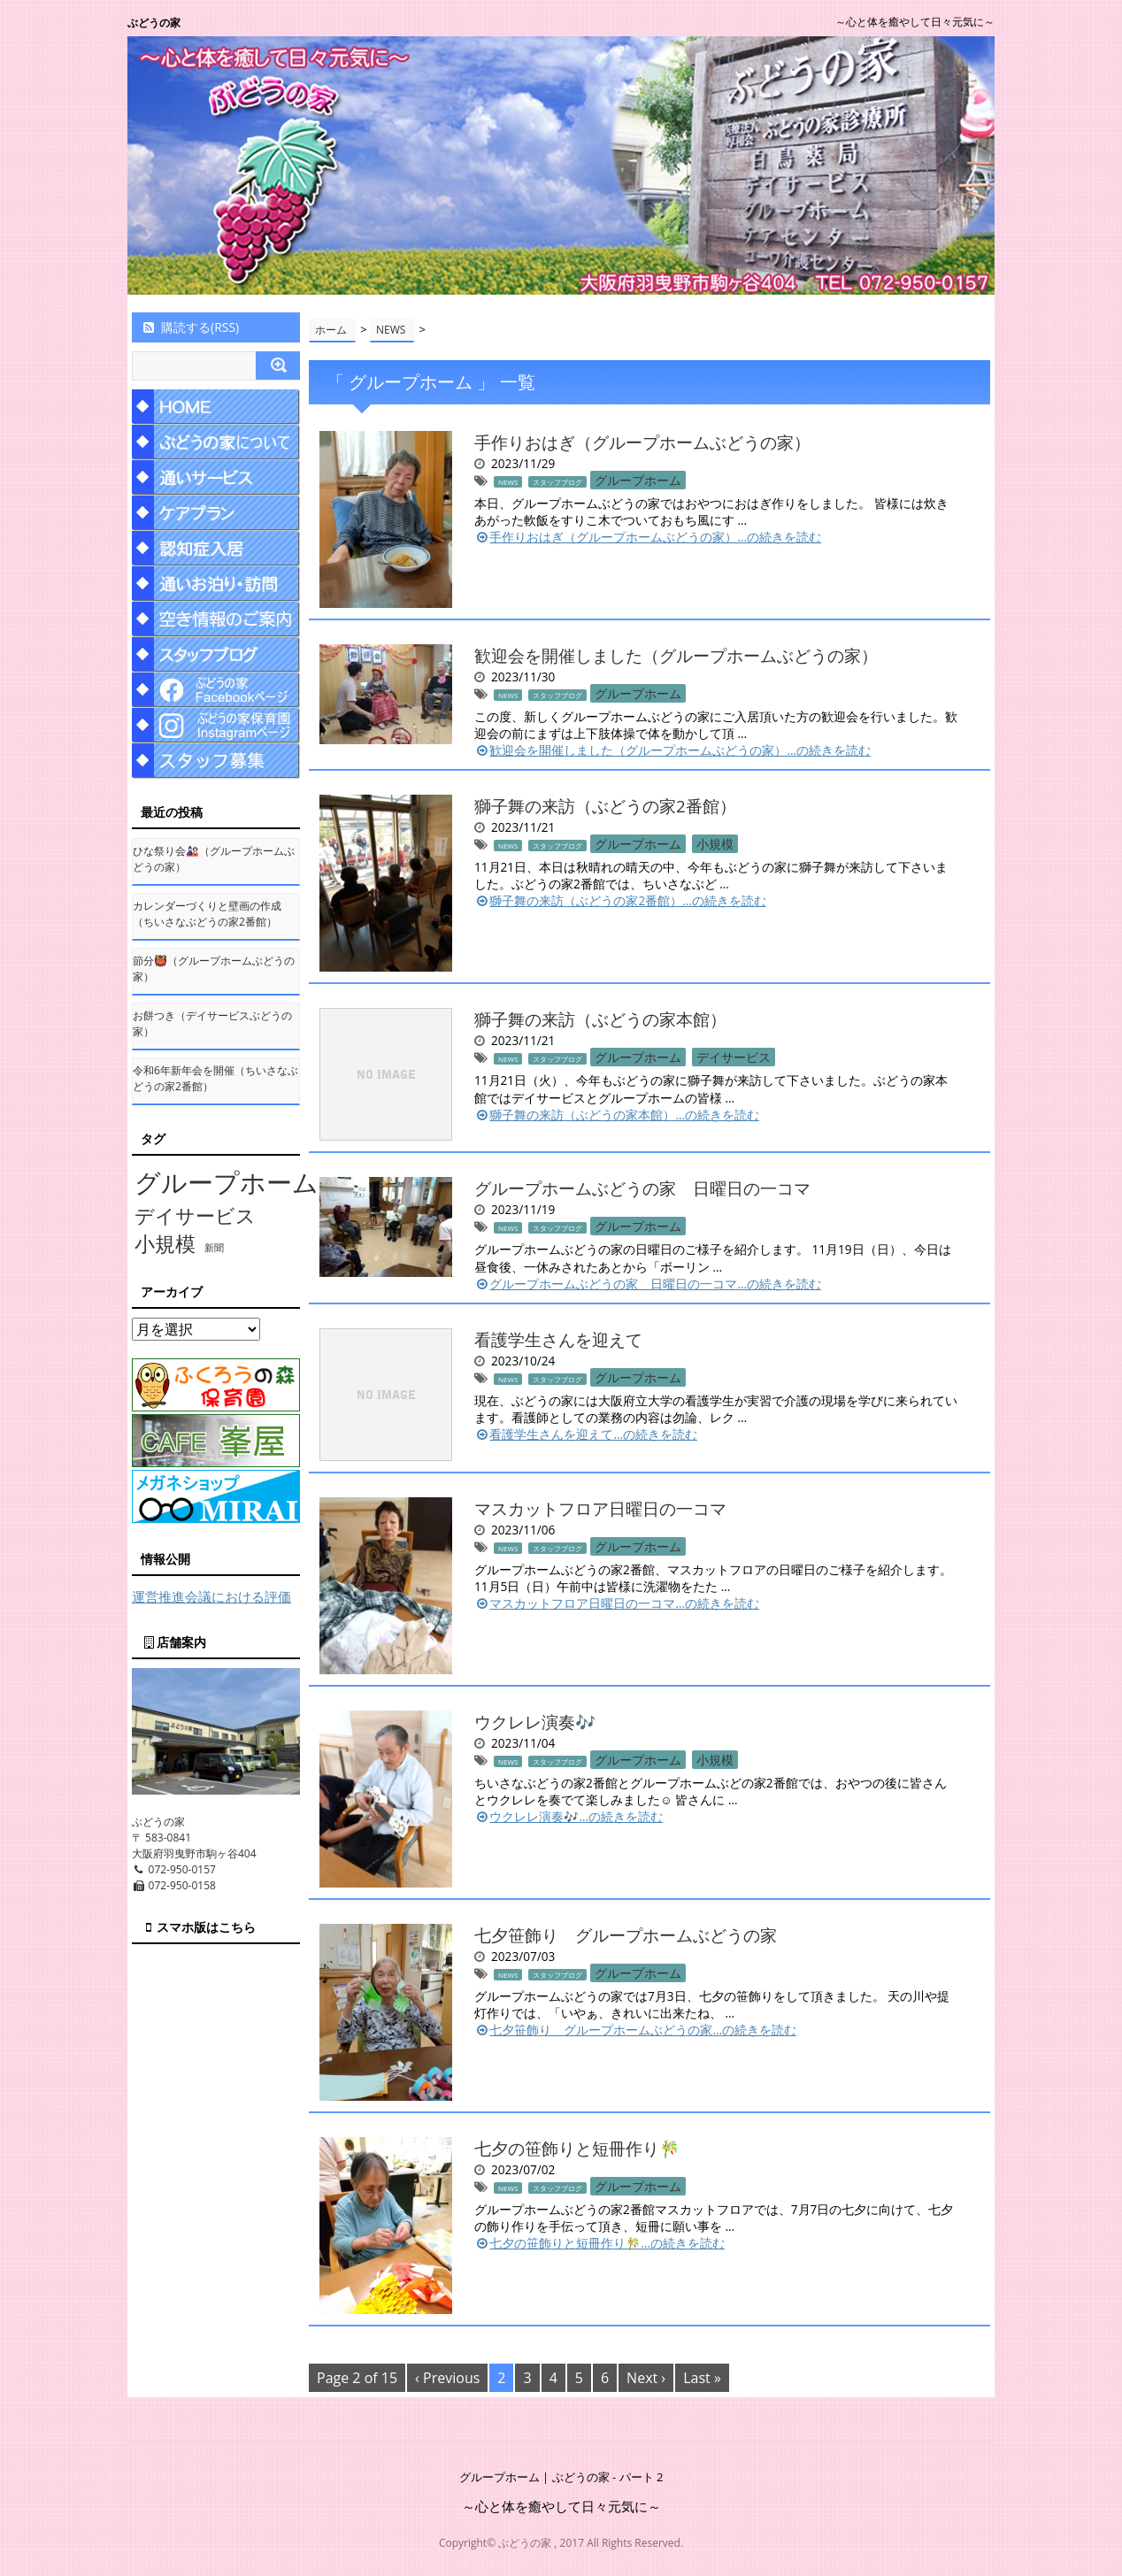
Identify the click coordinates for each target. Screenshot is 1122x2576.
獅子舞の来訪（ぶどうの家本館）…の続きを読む (616, 1114)
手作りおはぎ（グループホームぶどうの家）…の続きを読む (647, 536)
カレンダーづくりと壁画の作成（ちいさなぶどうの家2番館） (207, 913)
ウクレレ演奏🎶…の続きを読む (568, 1816)
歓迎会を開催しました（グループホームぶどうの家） (676, 655)
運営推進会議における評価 (211, 1596)
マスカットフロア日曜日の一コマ (600, 1508)
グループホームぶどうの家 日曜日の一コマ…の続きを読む (647, 1283)
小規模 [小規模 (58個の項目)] (165, 1243)
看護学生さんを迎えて (558, 1339)
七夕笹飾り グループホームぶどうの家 (625, 1935)
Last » (702, 2378)
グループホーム (638, 480)
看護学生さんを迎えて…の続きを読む (585, 1434)
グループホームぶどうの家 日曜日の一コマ (642, 1188)
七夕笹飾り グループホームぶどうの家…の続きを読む (635, 2029)
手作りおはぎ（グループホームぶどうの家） (642, 442)
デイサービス (733, 1057)
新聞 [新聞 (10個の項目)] (214, 1248)
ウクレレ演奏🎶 (535, 1722)
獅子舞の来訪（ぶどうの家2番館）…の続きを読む (620, 900)
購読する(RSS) (190, 327)
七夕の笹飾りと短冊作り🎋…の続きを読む (599, 2242)
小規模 (715, 843)
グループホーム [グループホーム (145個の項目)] (226, 1182)
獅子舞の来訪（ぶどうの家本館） (600, 1019)
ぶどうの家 (154, 22)
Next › (645, 2378)
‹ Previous (447, 2378)
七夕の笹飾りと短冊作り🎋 (577, 2148)
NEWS (508, 482)
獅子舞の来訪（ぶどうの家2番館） (605, 806)
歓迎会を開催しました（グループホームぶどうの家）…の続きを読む (672, 750)
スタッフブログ (557, 482)
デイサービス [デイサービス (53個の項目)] (195, 1215)
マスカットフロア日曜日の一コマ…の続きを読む (616, 1603)
